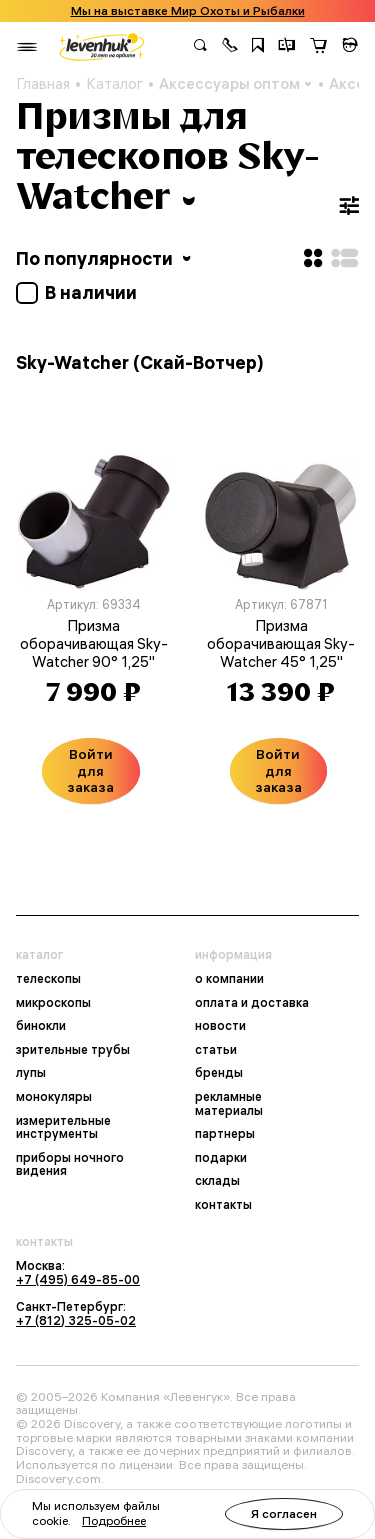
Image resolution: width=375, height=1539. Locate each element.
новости (220, 1026)
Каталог (114, 84)
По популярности (105, 258)
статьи (216, 1050)
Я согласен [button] (284, 1513)
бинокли (41, 1026)
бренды (219, 1073)
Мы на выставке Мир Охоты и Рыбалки (188, 11)
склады (217, 1181)
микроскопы (53, 1003)
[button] (230, 47)
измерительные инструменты (63, 1127)
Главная (43, 84)
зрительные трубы (73, 1050)
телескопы (48, 979)
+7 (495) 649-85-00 (78, 1279)
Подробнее (114, 1520)
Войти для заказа (90, 771)
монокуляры (54, 1097)
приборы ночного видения (70, 1164)
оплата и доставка (252, 1003)
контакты (223, 1205)
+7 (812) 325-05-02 (76, 1320)
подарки (221, 1158)
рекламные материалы (229, 1103)
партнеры (225, 1134)
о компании (229, 979)
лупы (31, 1073)
